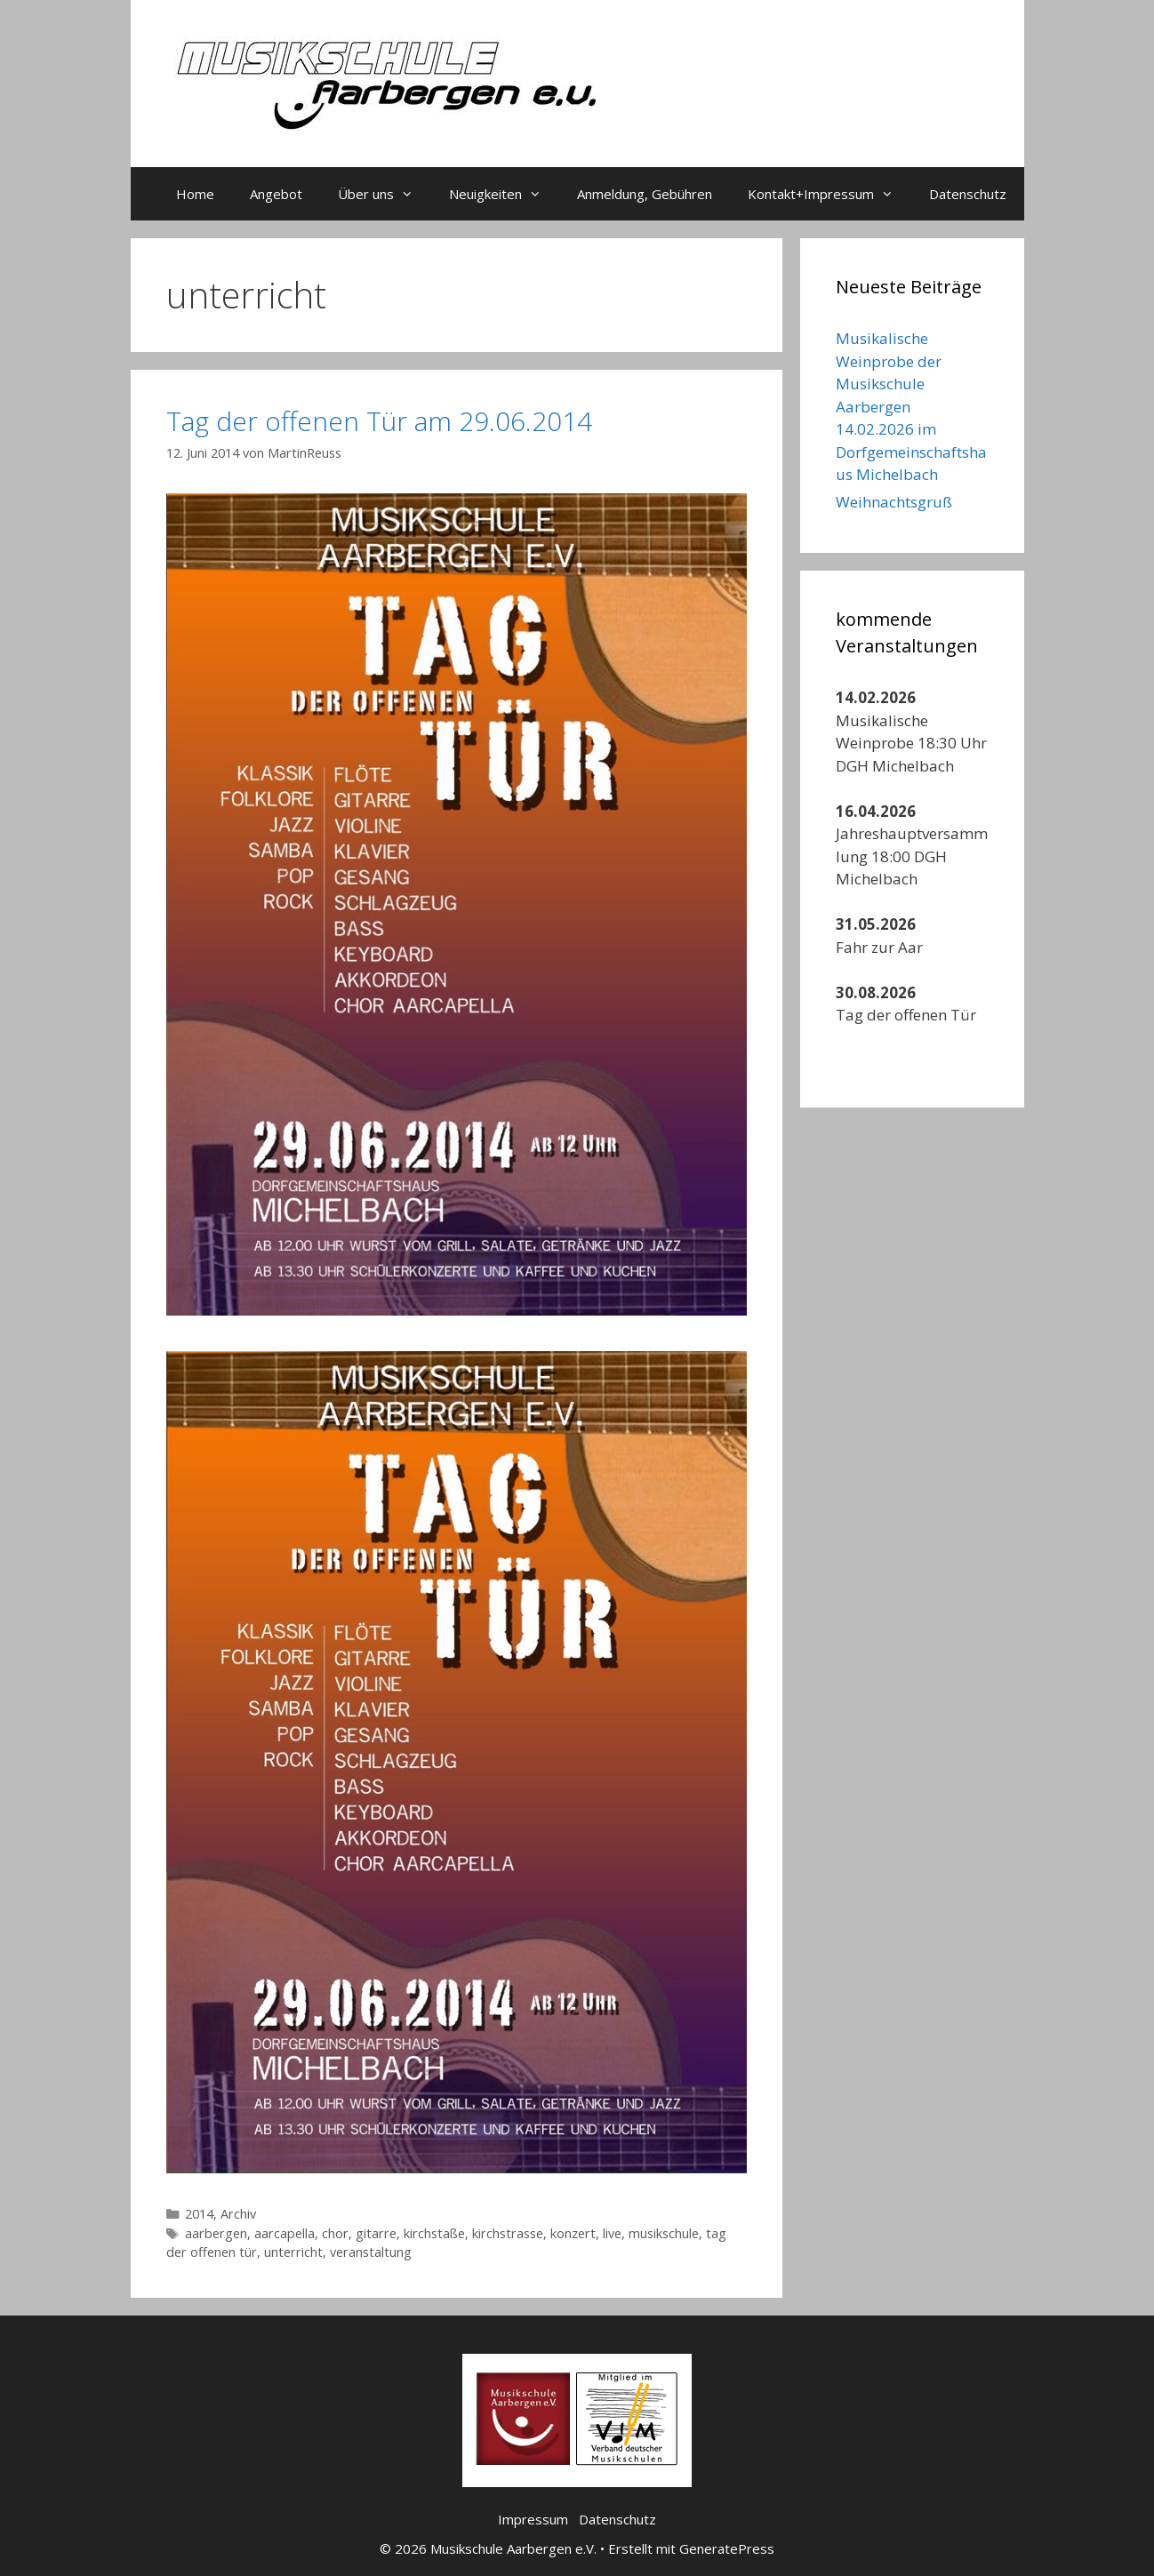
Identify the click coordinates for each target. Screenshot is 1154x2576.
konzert (573, 2233)
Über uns (384, 193)
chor (335, 2233)
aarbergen (216, 2233)
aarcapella (284, 2233)
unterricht (293, 2252)
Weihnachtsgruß (894, 502)
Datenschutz (967, 194)
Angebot (276, 194)
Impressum (533, 2519)
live (612, 2233)
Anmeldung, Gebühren (644, 194)
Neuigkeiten (504, 193)
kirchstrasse (507, 2233)
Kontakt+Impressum (829, 193)
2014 (199, 2213)
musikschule (664, 2233)
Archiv (238, 2213)
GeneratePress (726, 2548)
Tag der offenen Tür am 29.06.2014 (379, 421)
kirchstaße (434, 2233)
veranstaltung (371, 2252)
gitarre (376, 2233)
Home (195, 194)
